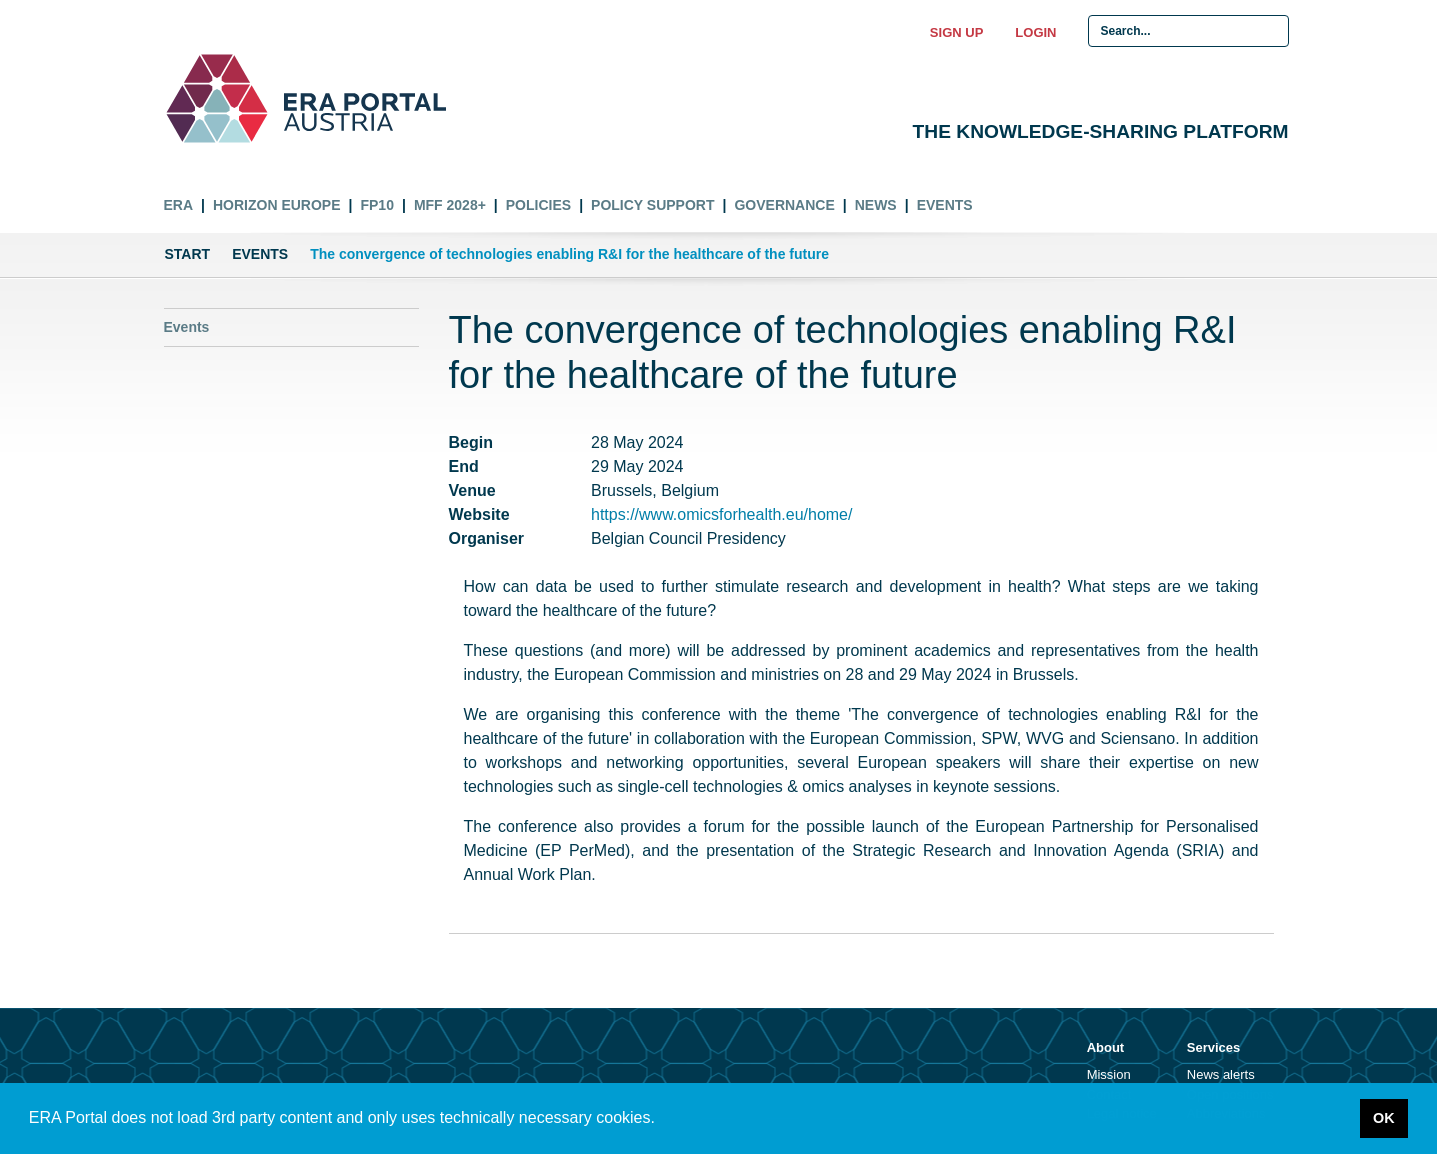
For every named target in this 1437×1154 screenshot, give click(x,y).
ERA (179, 205)
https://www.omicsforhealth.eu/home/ (721, 514)
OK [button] (1384, 1118)
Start (188, 254)
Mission (1109, 1074)
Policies (538, 205)
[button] (662, 1120)
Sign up (956, 32)
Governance (784, 205)
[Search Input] (1188, 31)
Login (1035, 32)
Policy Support (652, 205)
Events (945, 205)
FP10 (376, 205)
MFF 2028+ (450, 205)
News (876, 205)
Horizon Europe (277, 205)
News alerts (1221, 1074)
